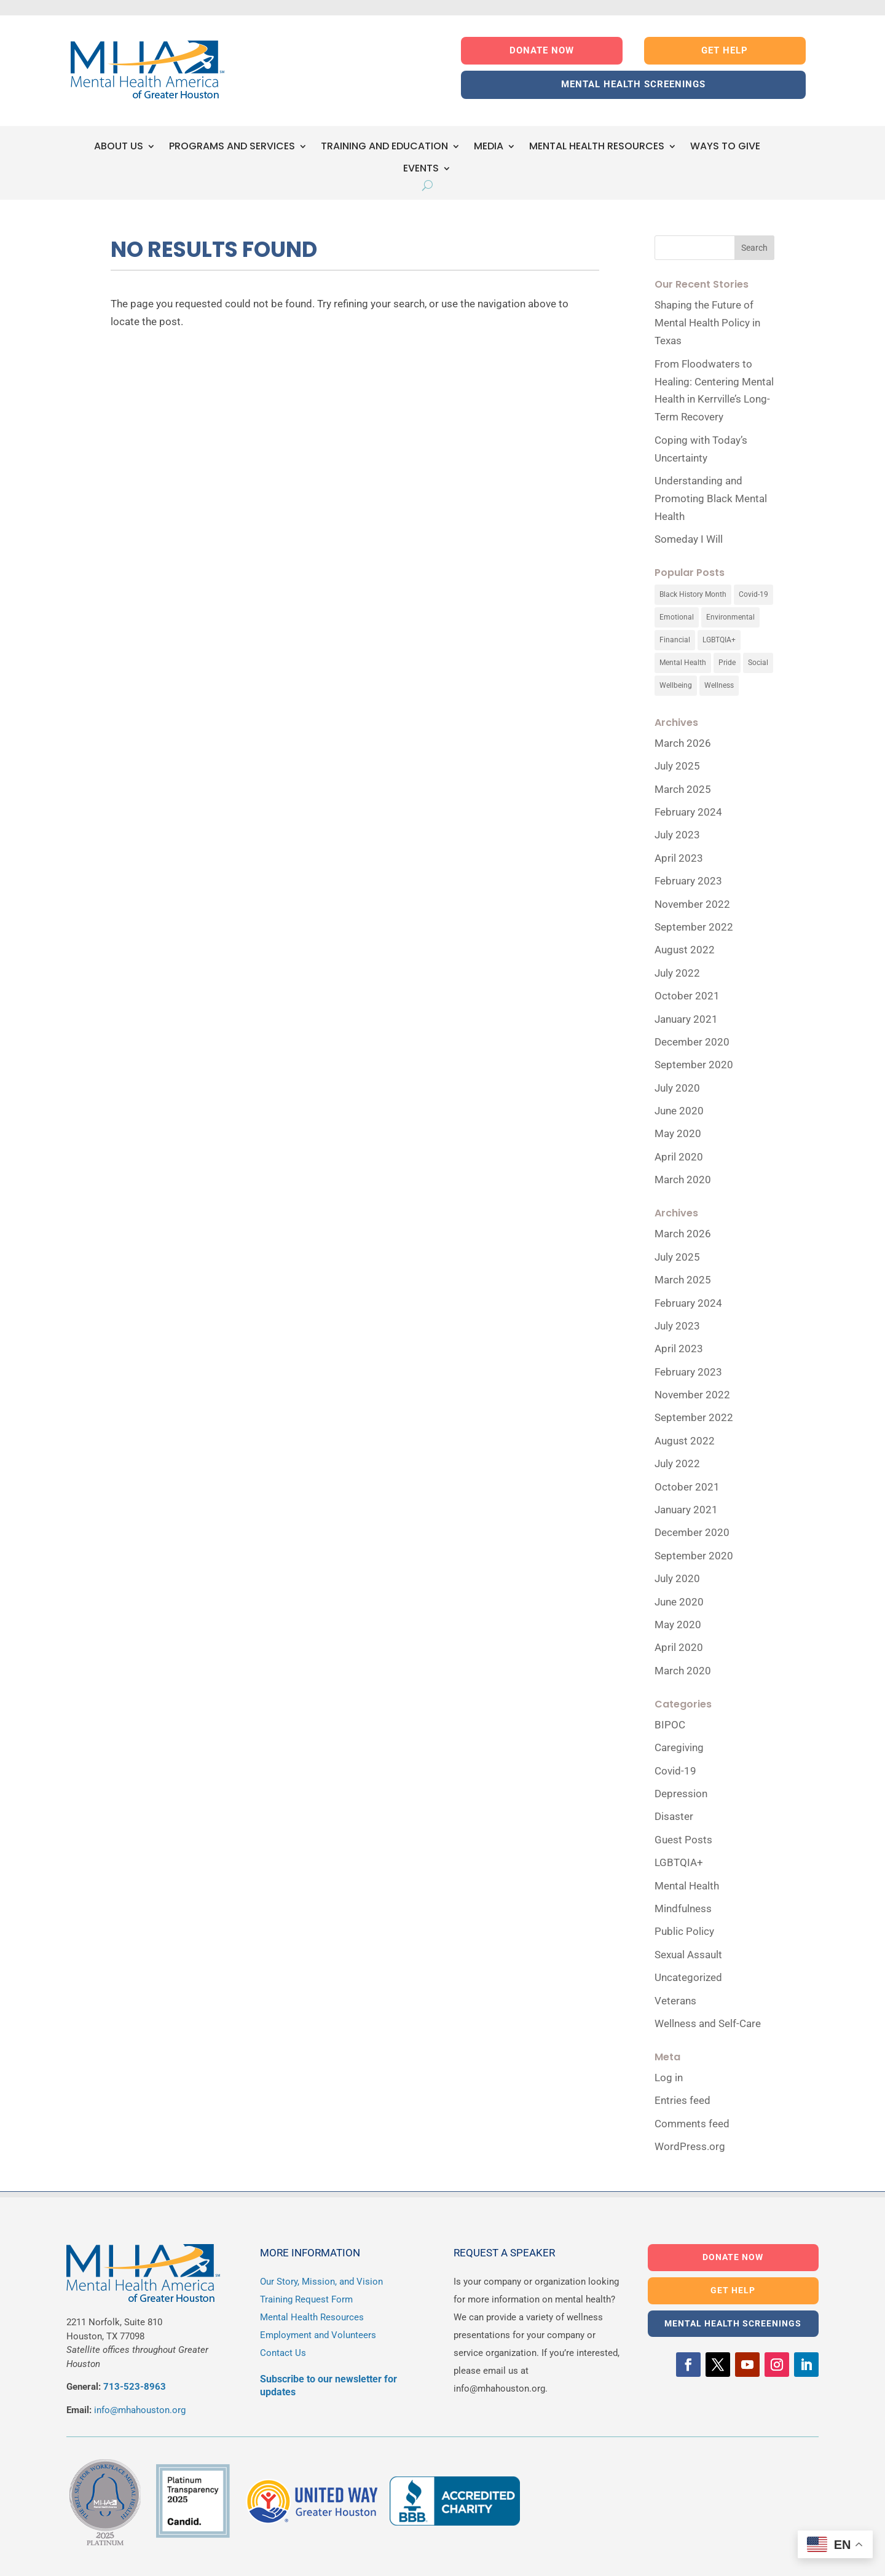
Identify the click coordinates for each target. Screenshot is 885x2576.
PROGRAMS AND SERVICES (232, 146)
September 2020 (694, 1064)
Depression (681, 1793)
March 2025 (683, 789)
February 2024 (688, 812)
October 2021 (687, 996)
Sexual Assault (688, 1954)
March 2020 (683, 1179)
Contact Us (283, 2352)
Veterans (675, 2001)
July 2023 (677, 835)
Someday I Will (689, 539)
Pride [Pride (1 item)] (727, 662)
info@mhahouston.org (140, 2410)
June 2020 (679, 1111)
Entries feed (682, 2100)
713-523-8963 (134, 2386)
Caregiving (679, 1747)
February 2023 (688, 881)
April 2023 (679, 858)
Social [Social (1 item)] (758, 662)
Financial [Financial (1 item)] (674, 640)
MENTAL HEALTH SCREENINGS (633, 84)
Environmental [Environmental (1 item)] (730, 617)
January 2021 (686, 1019)
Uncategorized (688, 1977)
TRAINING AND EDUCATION (384, 146)
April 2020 (679, 1157)
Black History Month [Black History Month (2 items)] (692, 594)
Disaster (674, 1816)
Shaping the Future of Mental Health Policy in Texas (707, 323)
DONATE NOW (541, 50)
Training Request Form (306, 2299)
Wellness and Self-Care (708, 2023)
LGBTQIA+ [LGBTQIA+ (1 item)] (719, 640)
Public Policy (684, 1931)
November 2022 (692, 904)
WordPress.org (690, 2146)
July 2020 (677, 1088)
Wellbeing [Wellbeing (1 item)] (675, 685)
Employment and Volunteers (318, 2335)
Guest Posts (683, 1840)
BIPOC (670, 1725)
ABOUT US (118, 146)
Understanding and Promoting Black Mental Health (711, 498)
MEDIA (488, 146)
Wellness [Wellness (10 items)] (719, 685)
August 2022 (685, 949)
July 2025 (677, 766)
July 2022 (677, 973)
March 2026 (683, 743)
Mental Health (687, 1886)
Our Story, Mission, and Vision (321, 2281)
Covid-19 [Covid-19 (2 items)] (753, 594)
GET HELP (724, 50)
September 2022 (694, 927)
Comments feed (692, 2123)
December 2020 (692, 1042)
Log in (669, 2077)
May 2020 (678, 1133)
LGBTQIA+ (679, 1862)
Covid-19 (675, 1771)
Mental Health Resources (312, 2317)
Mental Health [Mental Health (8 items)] (682, 662)
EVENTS (421, 168)
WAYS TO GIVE (725, 146)
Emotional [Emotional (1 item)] (676, 617)
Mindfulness (683, 1908)
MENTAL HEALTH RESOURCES (596, 146)
